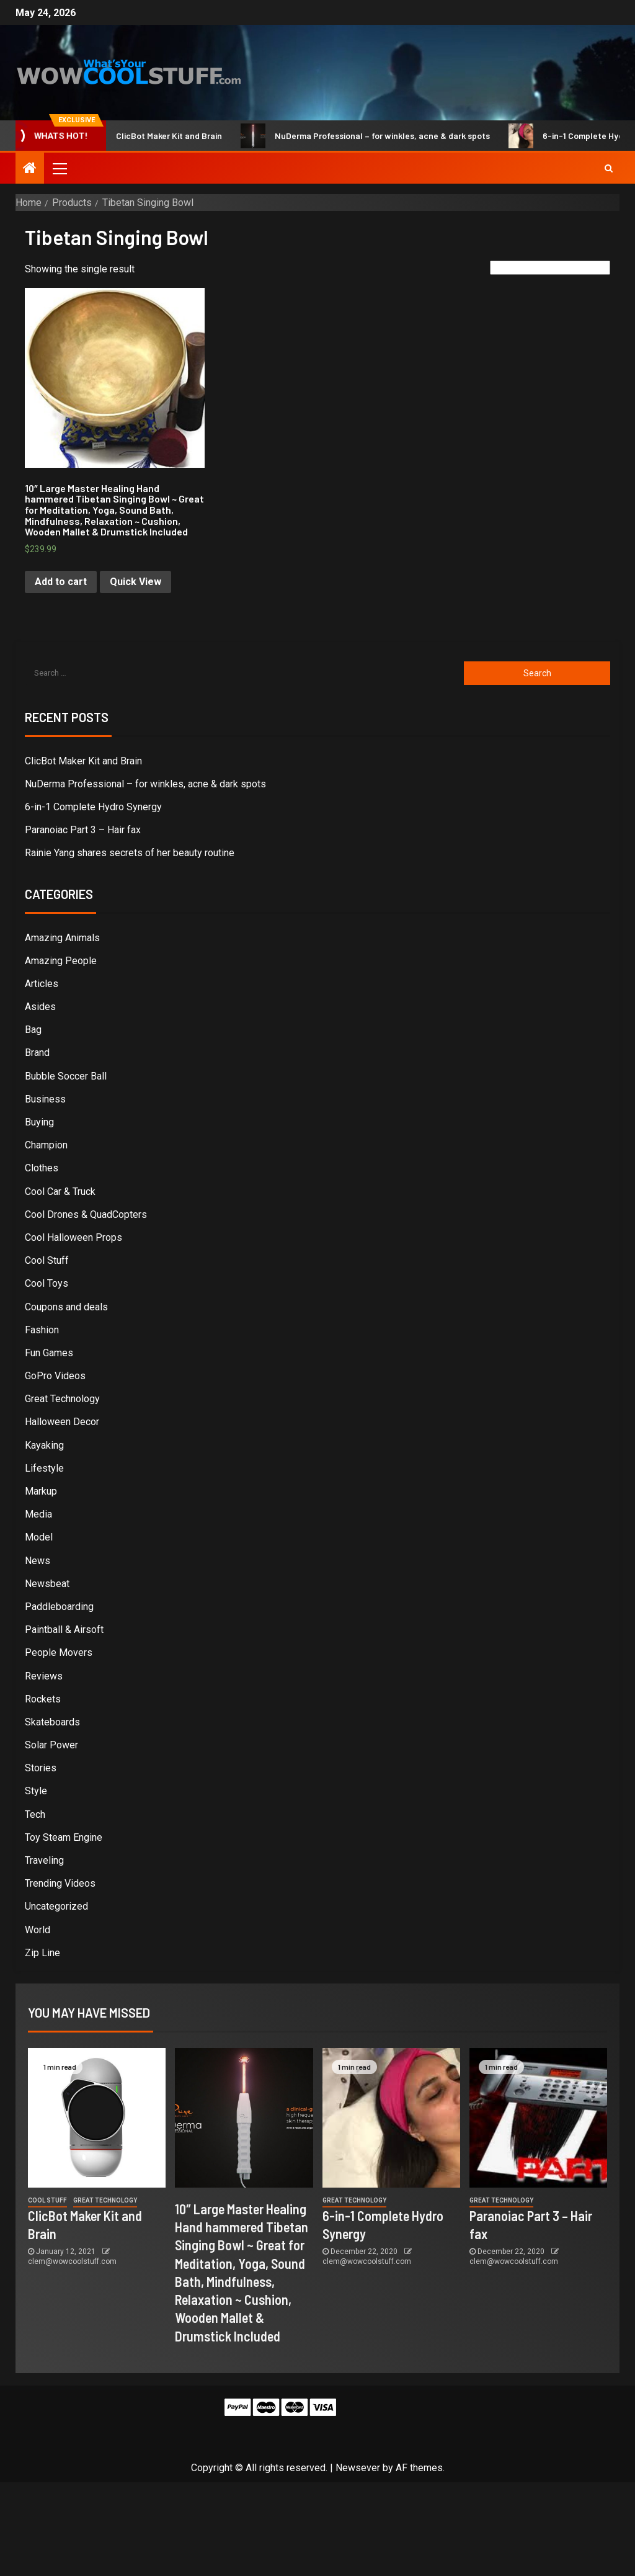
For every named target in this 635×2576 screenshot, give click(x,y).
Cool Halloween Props (73, 1237)
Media (38, 1514)
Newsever (357, 2468)
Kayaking (44, 1445)
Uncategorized (56, 1906)
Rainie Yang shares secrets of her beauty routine (129, 853)
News (37, 1561)
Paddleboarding (59, 1606)
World (37, 1930)
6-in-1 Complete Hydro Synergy (93, 807)
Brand (37, 1052)
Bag (33, 1029)
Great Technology (62, 1399)
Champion (46, 1145)
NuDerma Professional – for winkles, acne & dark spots (372, 135)
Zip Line (42, 1953)
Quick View (135, 582)
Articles (41, 984)
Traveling (44, 1860)
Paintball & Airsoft (64, 1629)
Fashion (42, 1330)
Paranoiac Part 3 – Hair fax (83, 830)
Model (39, 1537)
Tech (35, 1814)
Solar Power (51, 1745)
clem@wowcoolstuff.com (72, 2261)
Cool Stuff (47, 1260)
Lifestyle (44, 1468)
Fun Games (49, 1353)
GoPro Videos (55, 1376)
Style (36, 1791)
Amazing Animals (62, 938)
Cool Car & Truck (60, 1191)
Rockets (43, 1699)
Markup (41, 1491)
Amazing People (61, 961)
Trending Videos (60, 1883)
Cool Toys (46, 1283)
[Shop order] (550, 268)
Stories (40, 1768)
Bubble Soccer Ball (66, 1076)
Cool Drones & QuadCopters (86, 1214)
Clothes (41, 1168)
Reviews (44, 1676)
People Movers (58, 1652)
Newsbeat (47, 1584)
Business (45, 1099)
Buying (39, 1122)
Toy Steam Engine (63, 1837)
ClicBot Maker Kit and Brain (159, 135)
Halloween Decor (62, 1422)
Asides (40, 1007)
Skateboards (52, 1722)
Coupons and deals (66, 1307)
